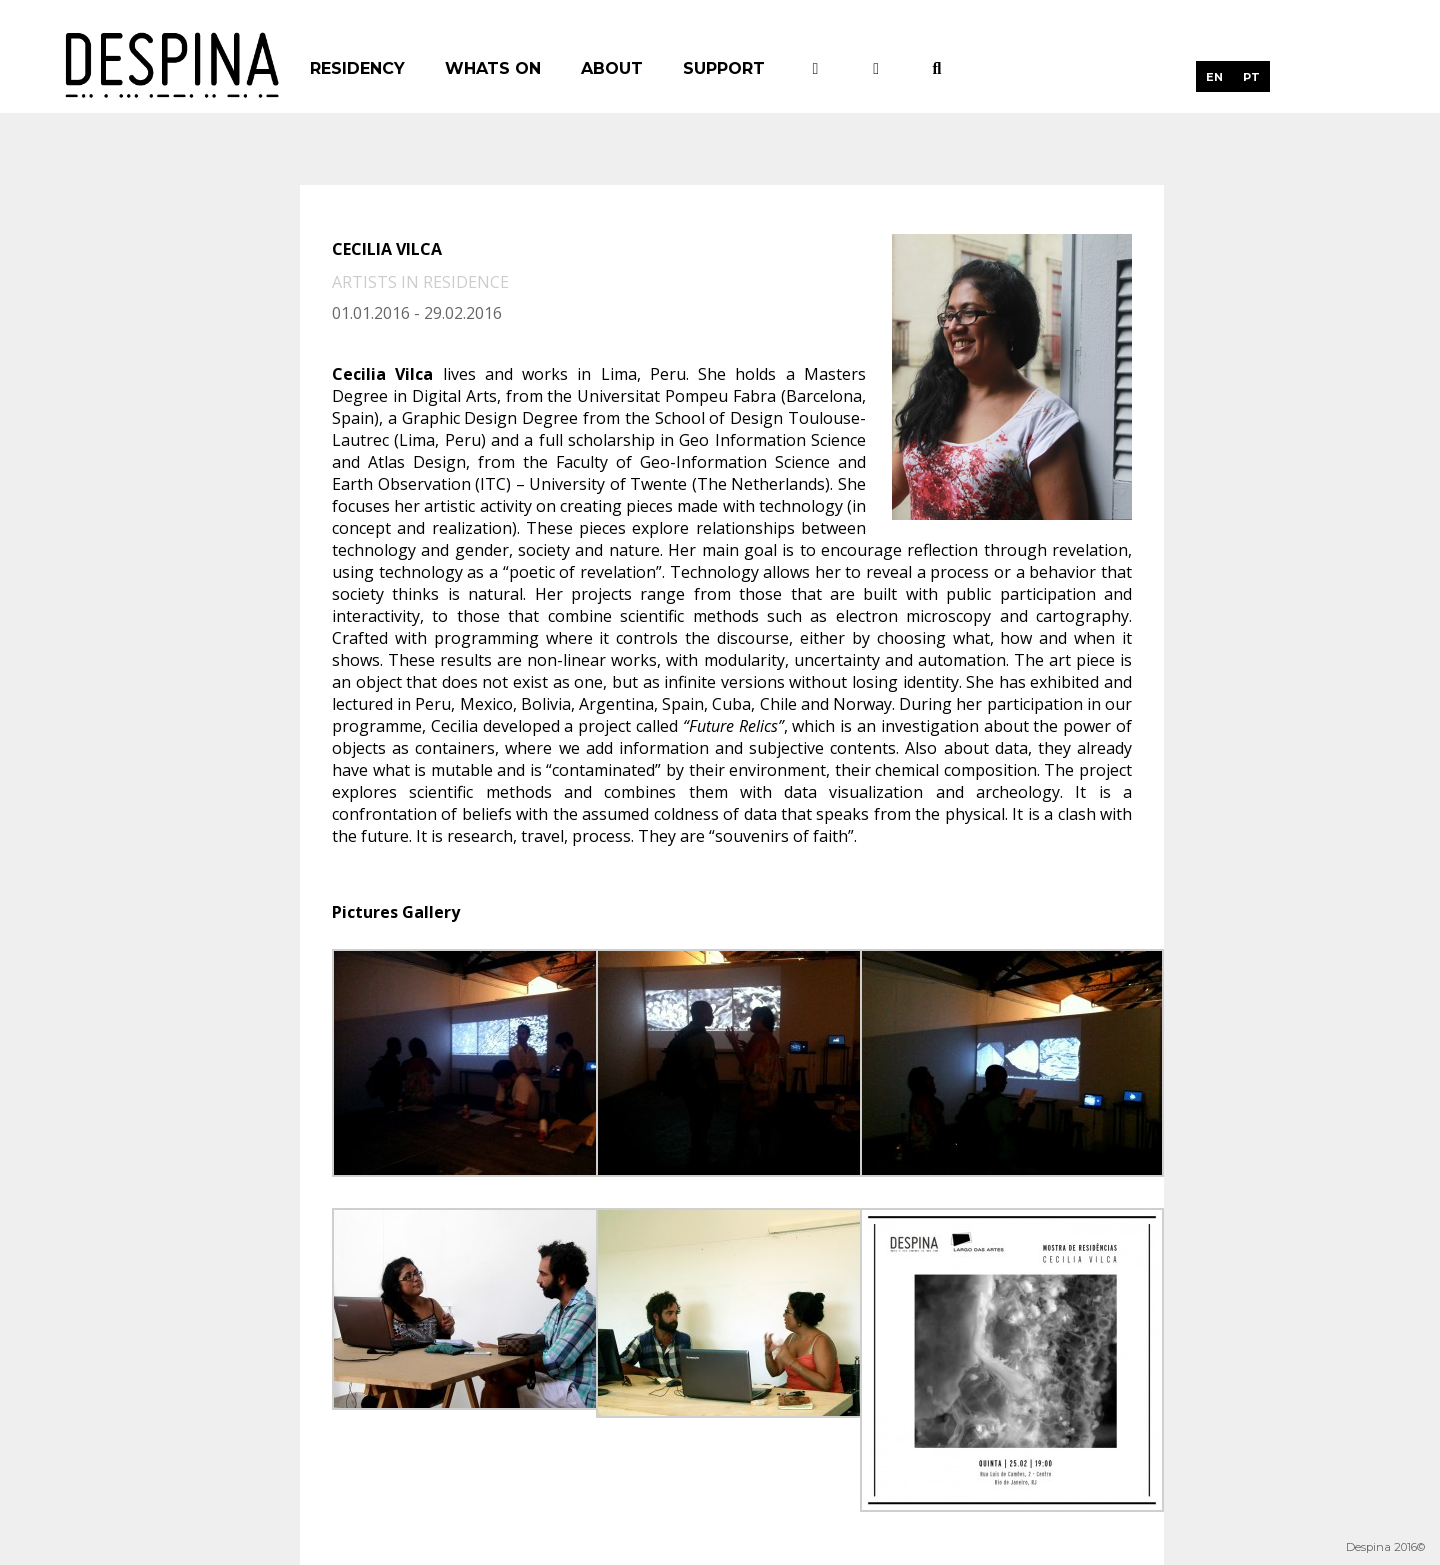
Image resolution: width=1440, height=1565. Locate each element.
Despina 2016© (1385, 1547)
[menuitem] (1214, 76)
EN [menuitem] (1214, 77)
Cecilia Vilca (387, 249)
